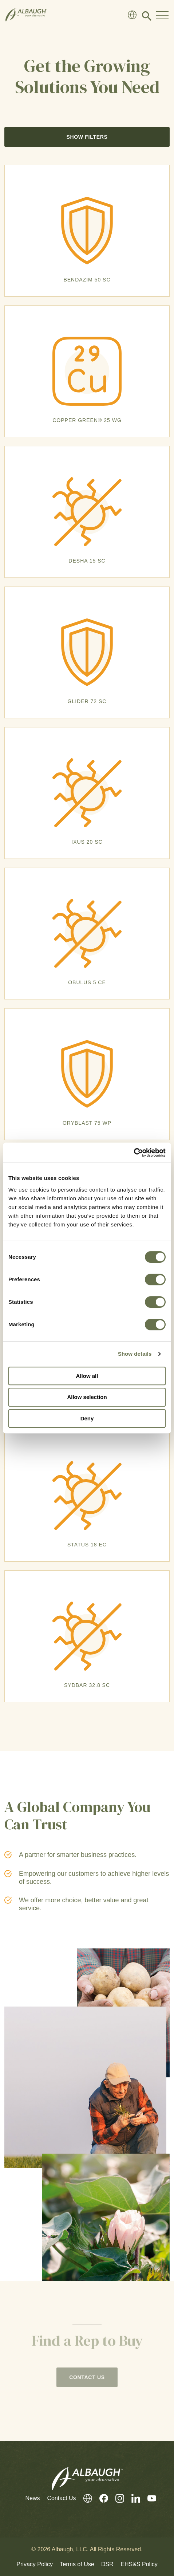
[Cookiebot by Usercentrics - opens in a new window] (134, 1152)
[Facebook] (100, 2498)
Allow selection (87, 1397)
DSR (107, 2564)
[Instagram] (116, 2498)
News (32, 2498)
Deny (87, 1418)
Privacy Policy (34, 2564)
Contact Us (61, 2498)
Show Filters (86, 137)
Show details (135, 1354)
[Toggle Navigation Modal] (162, 15)
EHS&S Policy (138, 2564)
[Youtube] (148, 2498)
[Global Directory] (132, 15)
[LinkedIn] (132, 2498)
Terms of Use (77, 2564)
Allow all (87, 1376)
